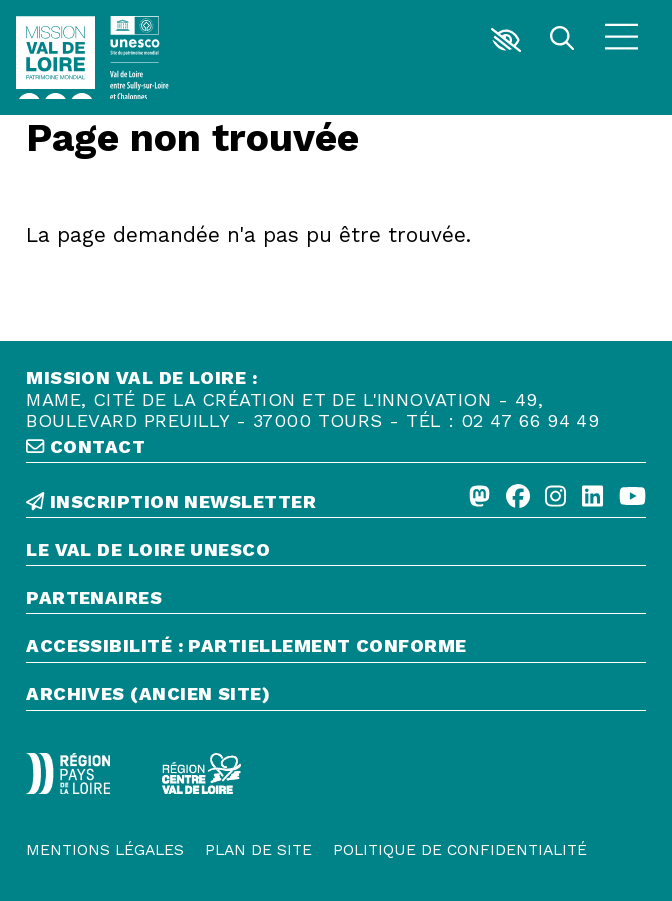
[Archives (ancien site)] (336, 696)
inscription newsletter (171, 501)
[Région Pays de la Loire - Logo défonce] (68, 773)
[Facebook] (518, 498)
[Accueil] (55, 58)
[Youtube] (632, 498)
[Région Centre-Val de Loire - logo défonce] (201, 774)
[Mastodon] (479, 498)
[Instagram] (555, 498)
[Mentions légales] (105, 850)
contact (85, 446)
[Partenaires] (336, 600)
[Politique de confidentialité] (460, 850)
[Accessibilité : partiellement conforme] (336, 648)
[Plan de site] (258, 850)
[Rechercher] (561, 40)
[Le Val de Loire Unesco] (336, 552)
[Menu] (622, 39)
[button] (505, 40)
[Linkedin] (592, 498)
